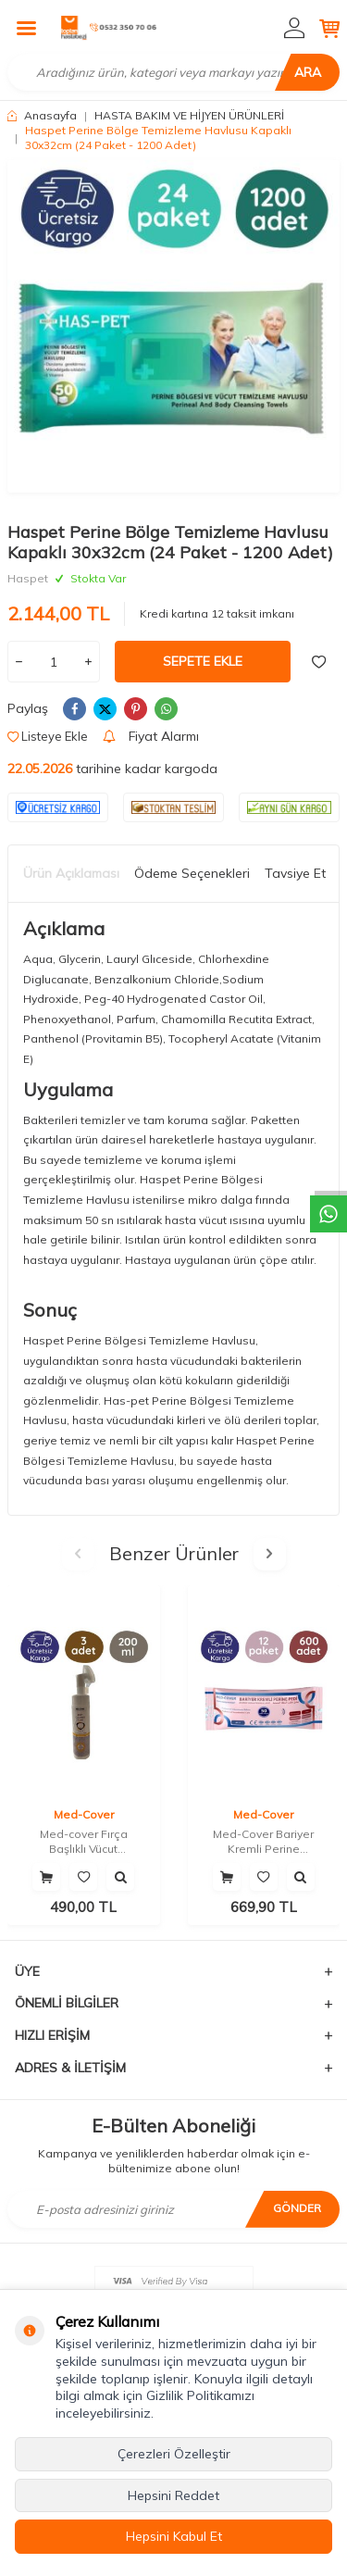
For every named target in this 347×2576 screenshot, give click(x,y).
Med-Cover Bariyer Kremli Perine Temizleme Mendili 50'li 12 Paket (264, 1841)
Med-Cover (84, 1814)
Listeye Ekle (47, 736)
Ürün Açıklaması (71, 873)
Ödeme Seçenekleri (192, 873)
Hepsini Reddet (173, 2495)
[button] (78, 1554)
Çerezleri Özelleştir (174, 2453)
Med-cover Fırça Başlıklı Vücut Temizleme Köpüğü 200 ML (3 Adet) (83, 1841)
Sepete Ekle (202, 661)
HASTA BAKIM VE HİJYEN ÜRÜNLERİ (189, 115)
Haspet (27, 578)
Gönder (297, 2208)
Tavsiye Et (295, 873)
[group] (173, 326)
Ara (307, 72)
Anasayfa (42, 115)
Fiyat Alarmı (151, 736)
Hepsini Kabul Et (174, 2536)
